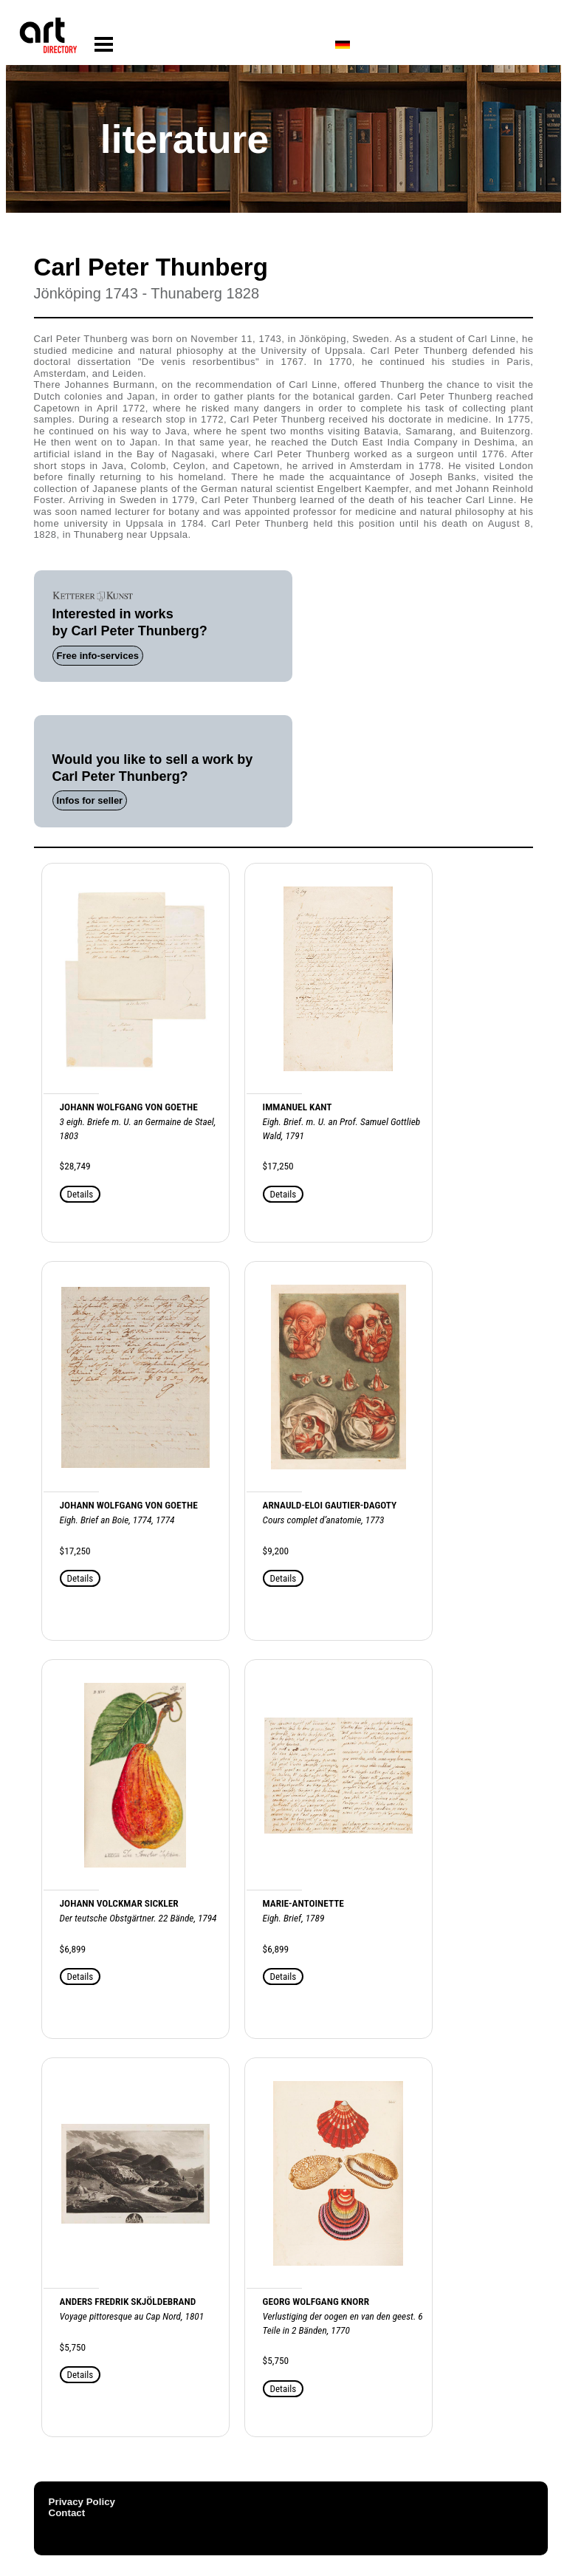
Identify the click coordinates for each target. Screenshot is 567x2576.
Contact (67, 2512)
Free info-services (98, 655)
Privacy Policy (82, 2501)
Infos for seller (90, 800)
